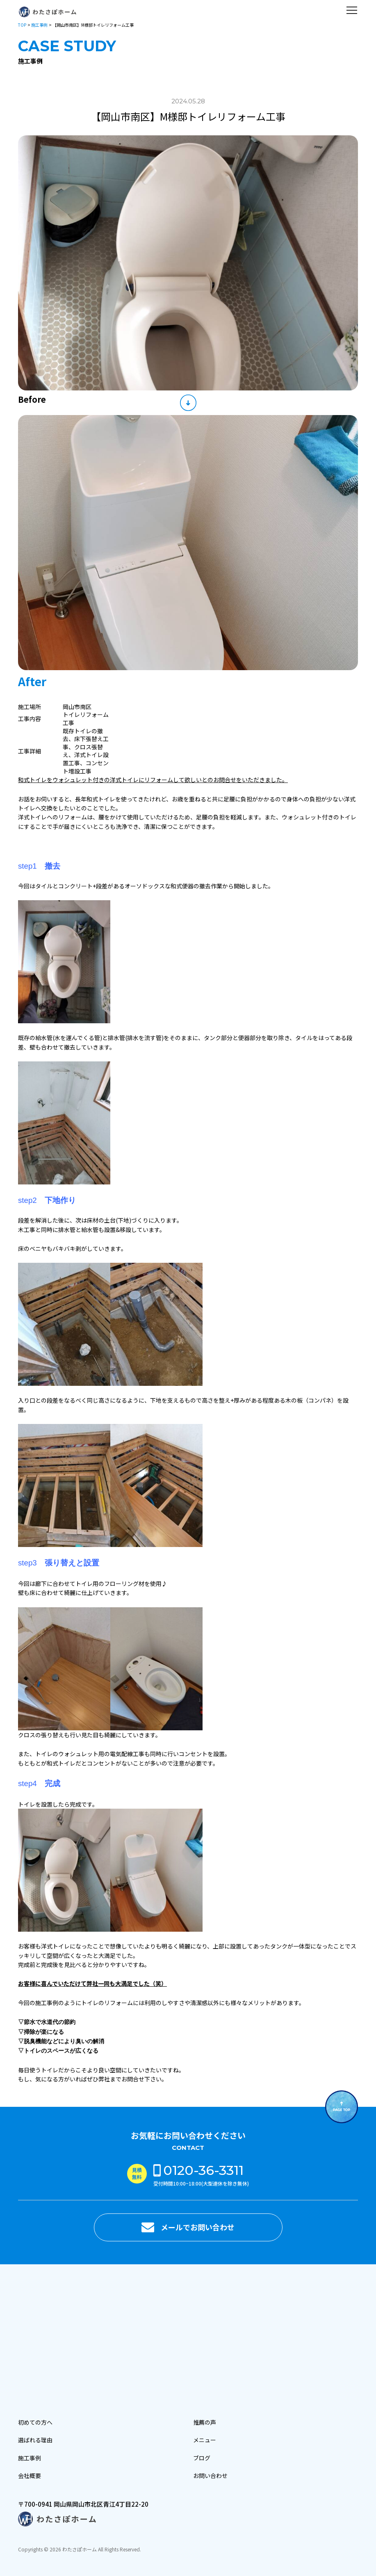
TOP (22, 25)
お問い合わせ (210, 2475)
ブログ (201, 2458)
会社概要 (29, 2475)
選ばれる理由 (35, 2440)
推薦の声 (204, 2422)
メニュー (204, 2440)
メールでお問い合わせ (198, 2227)
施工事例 (39, 25)
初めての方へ (35, 2422)
